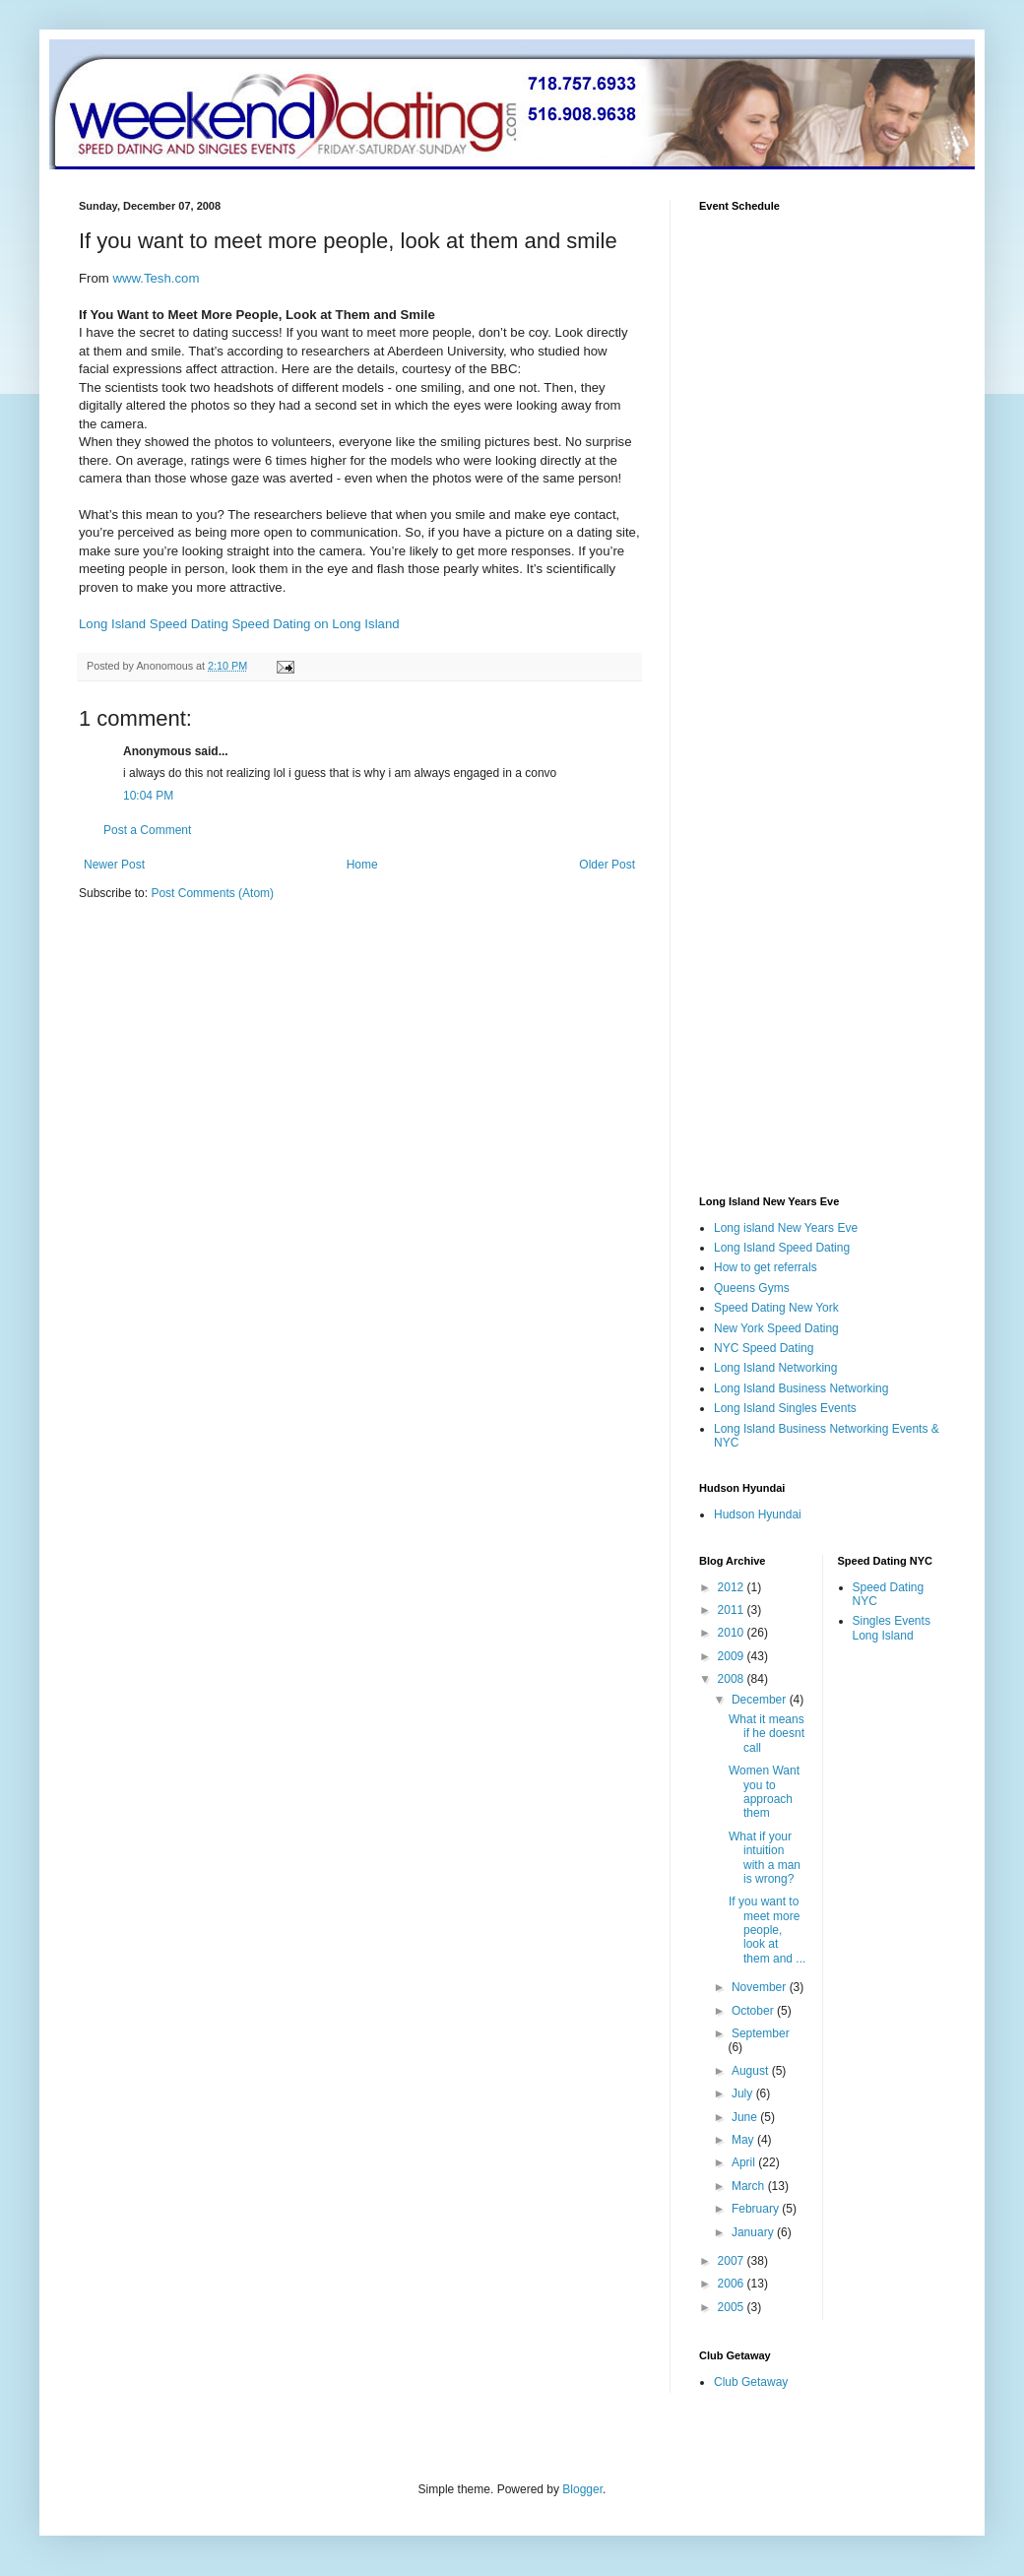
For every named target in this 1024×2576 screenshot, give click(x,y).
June (746, 2117)
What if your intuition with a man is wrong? (764, 1858)
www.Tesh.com (155, 278)
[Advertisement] (244, 1068)
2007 (732, 2261)
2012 (732, 1587)
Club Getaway (751, 2382)
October (754, 2011)
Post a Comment (147, 830)
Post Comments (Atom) (212, 893)
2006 (732, 2283)
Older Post (607, 864)
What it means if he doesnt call (766, 1733)
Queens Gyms (752, 1288)
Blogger (582, 2489)
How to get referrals (765, 1267)
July (744, 2093)
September (761, 2033)
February (757, 2209)
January (754, 2232)
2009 (732, 1656)
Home (362, 864)
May (744, 2140)
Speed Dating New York (776, 1308)
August (752, 2071)
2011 (732, 1610)
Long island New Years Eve (786, 1228)
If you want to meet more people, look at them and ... (767, 1930)
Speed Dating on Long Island (315, 623)
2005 (732, 2307)
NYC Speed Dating (763, 1348)
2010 (732, 1633)
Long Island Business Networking (801, 1388)
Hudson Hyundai (757, 1514)
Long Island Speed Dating (153, 623)
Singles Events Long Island (891, 1628)
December (761, 1700)
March (750, 2186)
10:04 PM (148, 796)
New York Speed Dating (776, 1328)
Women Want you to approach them (764, 1792)
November (761, 1987)
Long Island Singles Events (785, 1408)
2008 (732, 1679)
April (745, 2162)
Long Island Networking (775, 1368)
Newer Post (114, 864)
